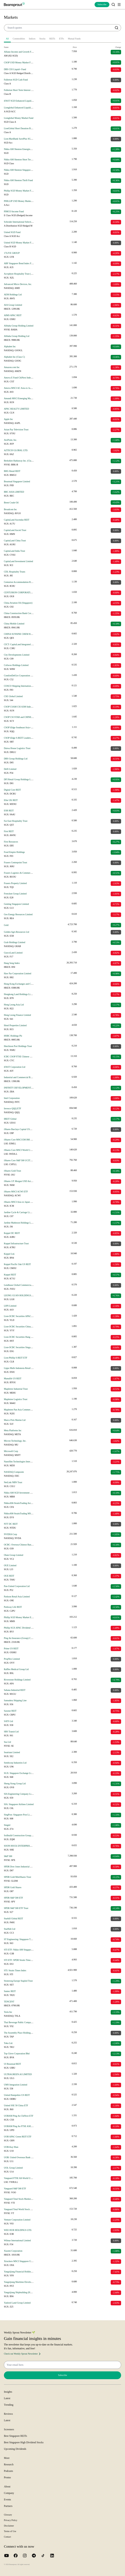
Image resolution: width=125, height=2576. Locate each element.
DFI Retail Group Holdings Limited (20, 779)
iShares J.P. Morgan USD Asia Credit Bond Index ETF (29, 1181)
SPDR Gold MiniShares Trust (17, 1877)
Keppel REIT (10, 1274)
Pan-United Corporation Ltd (17, 1586)
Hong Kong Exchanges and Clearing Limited (24, 984)
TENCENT (9, 2001)
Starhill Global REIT (13, 1918)
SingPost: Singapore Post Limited (19, 1815)
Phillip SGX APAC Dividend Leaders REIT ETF (26, 1628)
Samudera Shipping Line (15, 1700)
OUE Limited (10, 1565)
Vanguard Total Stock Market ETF (19, 2199)
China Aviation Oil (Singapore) (18, 603)
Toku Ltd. (8, 2043)
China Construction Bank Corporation (21, 613)
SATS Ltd (8, 1721)
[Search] (113, 4)
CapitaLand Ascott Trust (15, 530)
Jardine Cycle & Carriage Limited (19, 1212)
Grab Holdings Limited (14, 942)
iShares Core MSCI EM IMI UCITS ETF (23, 1139)
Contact (7, 2537)
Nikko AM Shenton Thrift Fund (18, 180)
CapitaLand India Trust (14, 551)
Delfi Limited (10, 769)
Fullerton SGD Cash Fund (16, 80)
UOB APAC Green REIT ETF (17, 2136)
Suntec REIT (10, 1991)
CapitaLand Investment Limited (18, 561)
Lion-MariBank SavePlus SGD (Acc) (21, 139)
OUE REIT (9, 1576)
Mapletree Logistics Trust (15, 1399)
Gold (6, 925)
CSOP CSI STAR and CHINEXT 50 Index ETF (26, 717)
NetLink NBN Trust (13, 1482)
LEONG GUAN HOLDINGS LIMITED (22, 1295)
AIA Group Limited (13, 305)
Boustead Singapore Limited (17, 481)
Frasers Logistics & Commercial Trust (21, 873)
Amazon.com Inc (12, 367)
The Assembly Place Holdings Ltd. (20, 2033)
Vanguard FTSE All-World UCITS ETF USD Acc (26, 2178)
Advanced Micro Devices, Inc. (18, 284)
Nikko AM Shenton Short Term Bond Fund (23, 159)
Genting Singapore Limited (16, 904)
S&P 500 (8, 1856)
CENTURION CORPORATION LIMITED (23, 592)
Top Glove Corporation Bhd (16, 2053)
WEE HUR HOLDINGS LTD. (18, 2230)
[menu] (119, 4)
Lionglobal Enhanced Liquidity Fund (21, 107)
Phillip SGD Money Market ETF (19, 1617)
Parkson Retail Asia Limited (17, 1596)
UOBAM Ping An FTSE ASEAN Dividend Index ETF (29, 2126)
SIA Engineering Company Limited (20, 1794)
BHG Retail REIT (12, 471)
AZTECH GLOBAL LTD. (16, 450)
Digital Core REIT (12, 790)
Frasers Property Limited (15, 883)
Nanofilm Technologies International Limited (24, 1461)
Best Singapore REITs (15, 2436)
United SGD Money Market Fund (19, 242)
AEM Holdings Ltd (13, 294)
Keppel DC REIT (12, 1233)
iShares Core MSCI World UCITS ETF (22, 1150)
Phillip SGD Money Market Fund (19, 191)
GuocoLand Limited (13, 953)
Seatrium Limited (12, 1752)
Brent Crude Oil (11, 502)
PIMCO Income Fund (14, 211)
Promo (7, 2477)
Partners (8, 2506)
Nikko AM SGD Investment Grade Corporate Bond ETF (30, 1493)
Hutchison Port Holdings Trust (18, 1046)
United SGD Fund (12, 232)
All (7, 39)
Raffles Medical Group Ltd (16, 1669)
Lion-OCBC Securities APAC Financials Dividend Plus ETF (31, 1316)
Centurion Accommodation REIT (19, 582)
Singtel (7, 1825)
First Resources (11, 842)
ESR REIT (9, 810)
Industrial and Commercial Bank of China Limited (27, 1077)
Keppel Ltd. (9, 1254)
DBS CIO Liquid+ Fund (15, 69)
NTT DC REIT (11, 1524)
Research (9, 2464)
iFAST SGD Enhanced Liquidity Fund (21, 101)
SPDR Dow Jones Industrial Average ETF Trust (25, 1866)
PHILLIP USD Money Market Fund (20, 201)
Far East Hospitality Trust (15, 821)
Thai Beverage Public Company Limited (22, 2022)
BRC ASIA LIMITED (14, 492)
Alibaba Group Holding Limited (18, 326)
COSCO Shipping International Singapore (23, 686)
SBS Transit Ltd (11, 1731)
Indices (32, 38)
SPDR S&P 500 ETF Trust (16, 1908)
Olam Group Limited (13, 1555)
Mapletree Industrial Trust (16, 1389)
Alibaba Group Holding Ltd (16, 336)
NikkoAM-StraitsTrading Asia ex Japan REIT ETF (27, 1503)
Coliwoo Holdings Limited (16, 665)
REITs (52, 38)
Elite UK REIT (11, 800)
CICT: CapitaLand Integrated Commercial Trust (26, 644)
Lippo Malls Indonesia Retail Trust (20, 1368)
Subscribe (101, 4)
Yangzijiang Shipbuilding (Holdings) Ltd (22, 2292)
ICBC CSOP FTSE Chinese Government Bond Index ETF (30, 1056)
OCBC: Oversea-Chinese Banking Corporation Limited (29, 1544)
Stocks (42, 38)
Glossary (8, 2515)
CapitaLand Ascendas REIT (16, 520)
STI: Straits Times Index (15, 1970)
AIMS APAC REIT (12, 315)
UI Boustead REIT (12, 2064)
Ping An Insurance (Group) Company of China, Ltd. (27, 1638)
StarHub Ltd (9, 1929)
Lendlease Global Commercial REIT (20, 1285)
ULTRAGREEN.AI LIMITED (18, 2074)
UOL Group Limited (13, 2168)
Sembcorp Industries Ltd (15, 1763)
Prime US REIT (11, 1648)
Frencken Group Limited (15, 893)
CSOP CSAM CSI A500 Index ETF (20, 707)
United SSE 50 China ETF (16, 2105)
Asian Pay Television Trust (16, 429)
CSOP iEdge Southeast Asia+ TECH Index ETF (26, 727)
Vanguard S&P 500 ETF (15, 2188)
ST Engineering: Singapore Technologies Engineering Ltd (30, 1939)
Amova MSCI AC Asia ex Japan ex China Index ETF (28, 388)
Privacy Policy (10, 2520)
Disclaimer (9, 2526)
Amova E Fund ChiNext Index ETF (20, 377)
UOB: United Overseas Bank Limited (21, 2157)
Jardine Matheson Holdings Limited (20, 1223)
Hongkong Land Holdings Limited (19, 994)
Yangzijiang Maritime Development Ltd (22, 2282)
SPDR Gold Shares (12, 1887)
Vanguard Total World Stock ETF (19, 2209)
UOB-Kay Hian (11, 2147)
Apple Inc (8, 419)
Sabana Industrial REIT (14, 1690)
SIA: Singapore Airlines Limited (19, 1804)
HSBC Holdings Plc (13, 1036)
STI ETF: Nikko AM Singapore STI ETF (22, 1950)
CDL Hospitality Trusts (14, 572)
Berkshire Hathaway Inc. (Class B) (20, 461)
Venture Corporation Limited (17, 2220)
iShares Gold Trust (12, 1171)
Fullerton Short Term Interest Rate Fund (22, 90)
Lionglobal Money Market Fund (18, 118)
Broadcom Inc (10, 509)
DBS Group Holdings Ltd (15, 758)
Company (9, 2493)
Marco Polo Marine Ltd (15, 1420)
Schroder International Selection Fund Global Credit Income (31, 222)
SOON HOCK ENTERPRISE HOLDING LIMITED (28, 1846)
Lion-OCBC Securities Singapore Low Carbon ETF (27, 1347)
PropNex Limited (12, 1659)
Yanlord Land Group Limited (17, 2303)
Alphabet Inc (10, 346)
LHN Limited (10, 1306)
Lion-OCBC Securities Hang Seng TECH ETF (25, 1337)
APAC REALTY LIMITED (16, 409)
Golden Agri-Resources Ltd (16, 932)
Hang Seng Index (12, 963)
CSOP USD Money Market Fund (19, 62)
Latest (7, 2398)
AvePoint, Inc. (10, 440)
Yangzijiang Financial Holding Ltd (20, 2271)
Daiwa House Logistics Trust (17, 748)
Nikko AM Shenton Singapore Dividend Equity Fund (28, 170)
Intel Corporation (12, 1098)
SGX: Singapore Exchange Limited (20, 1773)
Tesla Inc (8, 2012)
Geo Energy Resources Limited (18, 914)
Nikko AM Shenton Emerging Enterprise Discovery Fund (30, 149)
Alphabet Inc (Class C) (14, 357)
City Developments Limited (16, 655)
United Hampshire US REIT (17, 2095)
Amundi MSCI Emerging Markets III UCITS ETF (27, 398)
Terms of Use (10, 2531)
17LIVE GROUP (12, 253)
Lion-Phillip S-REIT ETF (15, 1358)
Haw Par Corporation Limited (17, 973)
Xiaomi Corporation (13, 2251)
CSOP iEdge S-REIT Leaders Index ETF (22, 738)
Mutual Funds (74, 38)
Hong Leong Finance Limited (17, 1015)
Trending (8, 2404)
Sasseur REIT (10, 1711)
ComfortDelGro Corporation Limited (21, 675)
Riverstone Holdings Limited (17, 1679)
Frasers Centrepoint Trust (15, 862)
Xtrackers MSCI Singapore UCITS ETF (22, 2261)
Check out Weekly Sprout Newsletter (23, 2354)
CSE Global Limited (13, 696)
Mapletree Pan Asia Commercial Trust (21, 1409)
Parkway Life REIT (13, 1607)
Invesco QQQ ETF (12, 1108)
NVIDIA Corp (10, 1534)
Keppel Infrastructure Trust (16, 1243)
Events (7, 2499)
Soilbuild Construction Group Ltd (19, 1835)
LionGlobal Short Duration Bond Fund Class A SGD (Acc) (31, 128)
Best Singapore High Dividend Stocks (24, 2442)
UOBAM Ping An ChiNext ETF (18, 2116)
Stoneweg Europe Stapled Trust (18, 1981)
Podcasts (8, 2471)
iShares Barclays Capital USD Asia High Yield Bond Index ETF (33, 1129)
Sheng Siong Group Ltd (15, 1783)
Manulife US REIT (12, 1378)
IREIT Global (10, 1119)
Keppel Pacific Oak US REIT (17, 1264)
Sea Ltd (7, 1742)
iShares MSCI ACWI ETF (16, 1191)
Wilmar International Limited (17, 2240)
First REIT (9, 831)
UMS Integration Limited (15, 2085)
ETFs (61, 38)
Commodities (19, 38)
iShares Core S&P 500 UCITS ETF (20, 1160)
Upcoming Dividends (15, 2448)
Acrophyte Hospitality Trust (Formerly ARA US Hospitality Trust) (34, 274)
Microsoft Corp (11, 1451)
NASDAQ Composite (14, 1472)
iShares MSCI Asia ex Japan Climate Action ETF (26, 1202)
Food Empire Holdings (14, 852)
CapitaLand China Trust (15, 540)
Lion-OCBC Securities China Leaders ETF (23, 1326)
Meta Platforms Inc (12, 1430)
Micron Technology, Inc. (15, 1441)
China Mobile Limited (14, 623)
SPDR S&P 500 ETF (13, 1898)
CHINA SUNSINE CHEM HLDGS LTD (22, 634)
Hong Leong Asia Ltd (14, 1004)
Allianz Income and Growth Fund (19, 52)
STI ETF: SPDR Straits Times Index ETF (23, 1960)
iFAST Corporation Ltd (14, 1067)
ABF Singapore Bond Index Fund (19, 263)
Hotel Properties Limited (15, 1025)
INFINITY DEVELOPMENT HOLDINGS (23, 1088)
